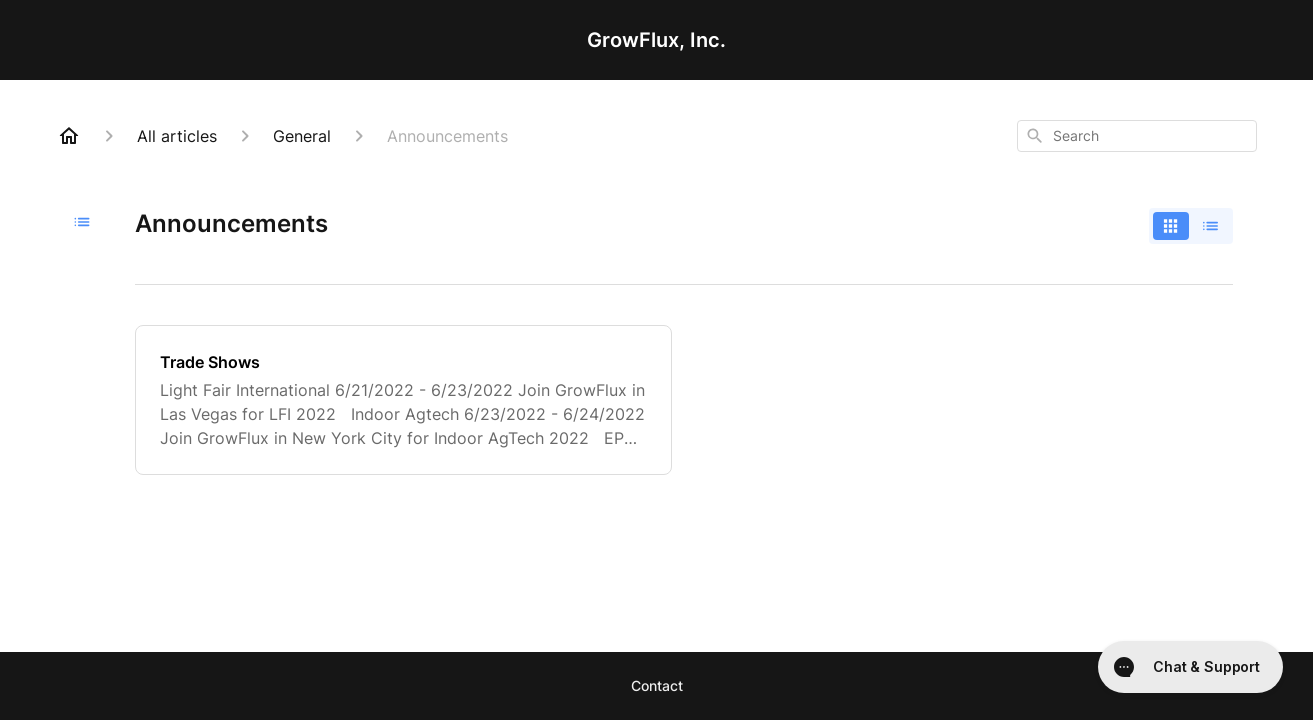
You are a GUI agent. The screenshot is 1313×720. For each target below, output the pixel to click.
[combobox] (1137, 136)
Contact (657, 685)
